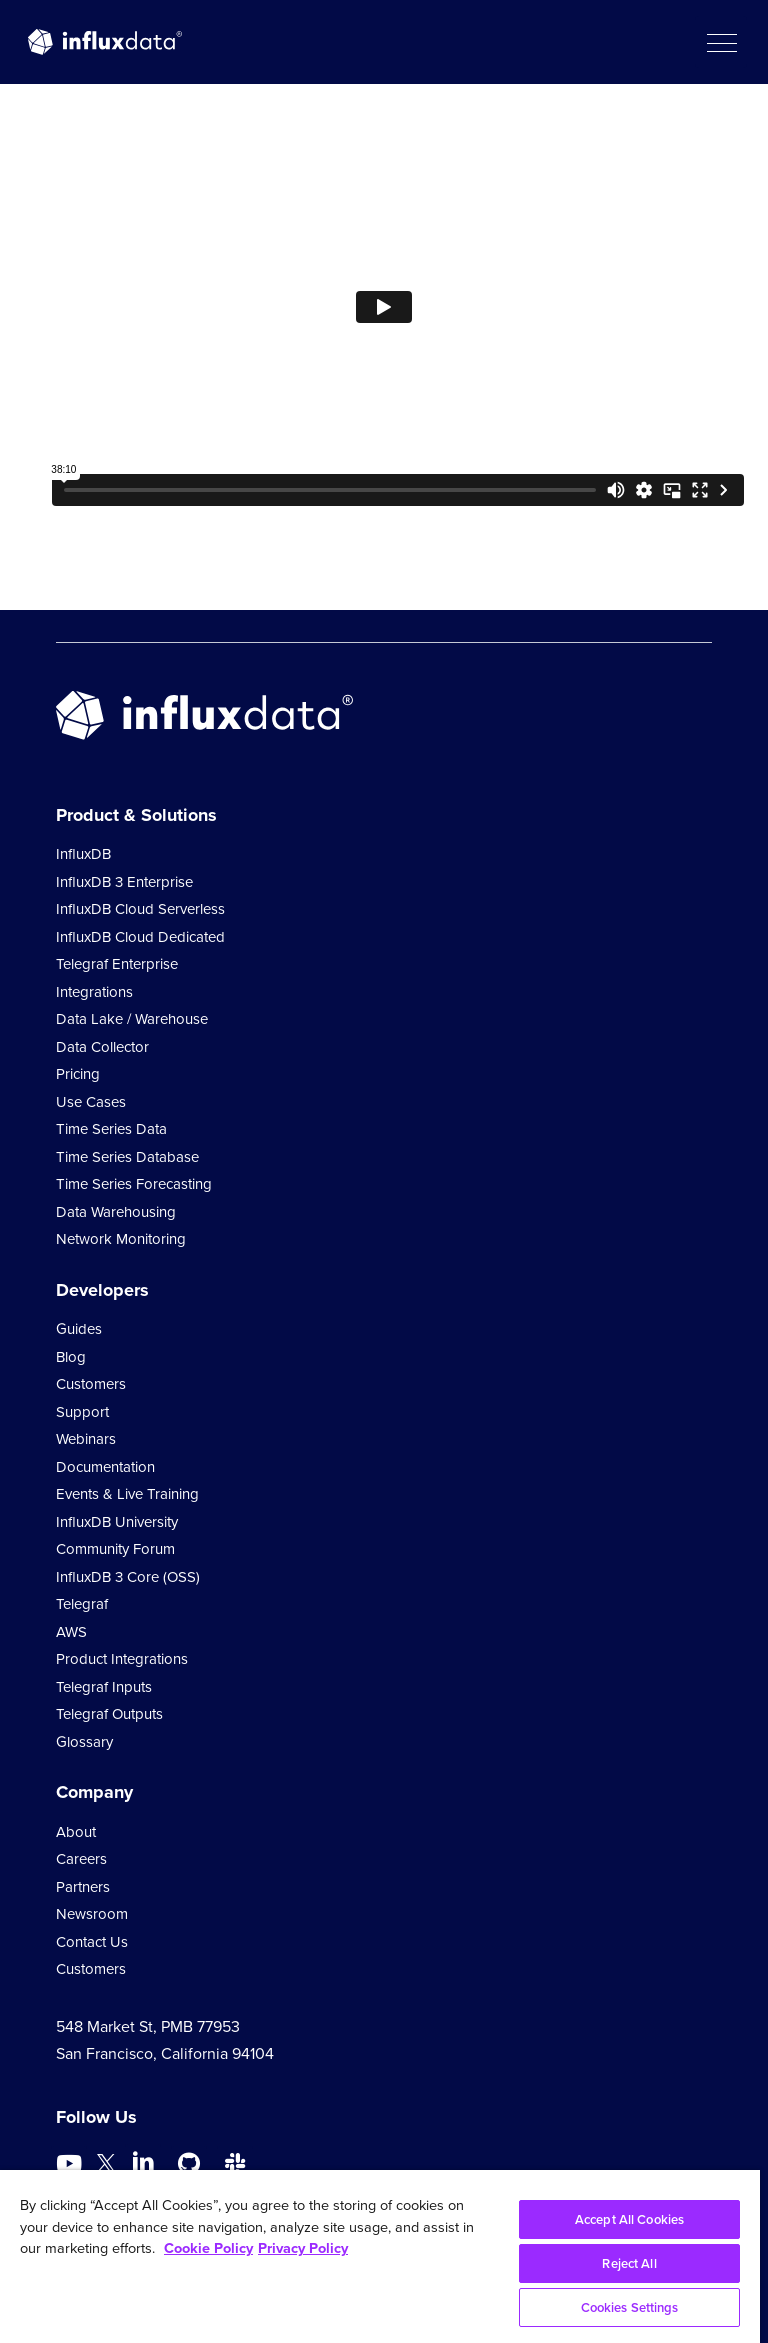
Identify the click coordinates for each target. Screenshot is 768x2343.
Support (82, 1412)
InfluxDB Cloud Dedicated (140, 937)
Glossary (84, 1742)
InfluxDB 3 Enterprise (124, 882)
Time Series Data (111, 1129)
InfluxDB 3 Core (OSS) (128, 1577)
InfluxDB (83, 854)
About (76, 1832)
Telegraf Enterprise (117, 964)
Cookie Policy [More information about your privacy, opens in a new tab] (208, 2248)
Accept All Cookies (629, 2219)
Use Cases (91, 1102)
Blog (71, 1357)
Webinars (86, 1439)
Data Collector (102, 1047)
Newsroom (92, 1914)
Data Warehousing (116, 1212)
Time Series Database (127, 1157)
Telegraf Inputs (104, 1687)
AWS (71, 1632)
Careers (81, 1859)
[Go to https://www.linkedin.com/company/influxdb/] (143, 2162)
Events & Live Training (127, 1494)
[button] (721, 42)
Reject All (629, 2263)
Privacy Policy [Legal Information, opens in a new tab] (303, 2248)
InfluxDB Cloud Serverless (140, 909)
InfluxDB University (117, 1522)
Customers (91, 1384)
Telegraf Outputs (109, 1714)
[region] (380, 2256)
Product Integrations (122, 1659)
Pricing (78, 1074)
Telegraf (82, 1604)
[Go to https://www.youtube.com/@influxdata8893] (71, 2164)
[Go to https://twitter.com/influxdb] (106, 2166)
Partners (83, 1887)
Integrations (94, 992)
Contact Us (92, 1942)
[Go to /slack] (235, 2164)
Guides (79, 1329)
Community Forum (115, 1549)
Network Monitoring (121, 1239)
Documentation (105, 1467)
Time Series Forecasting (134, 1184)
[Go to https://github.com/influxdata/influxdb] (189, 2164)
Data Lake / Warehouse (132, 1019)
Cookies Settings (630, 2307)
